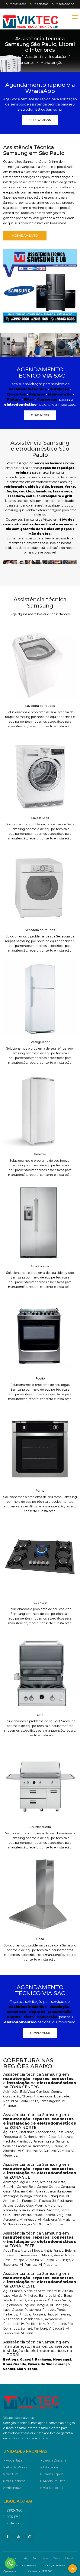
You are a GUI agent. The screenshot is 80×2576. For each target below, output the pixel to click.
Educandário (50, 2467)
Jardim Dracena (53, 2460)
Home (14, 57)
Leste (45, 2558)
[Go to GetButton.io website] (10, 2571)
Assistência (34, 57)
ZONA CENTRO (24, 2087)
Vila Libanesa (14, 2481)
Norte (24, 2558)
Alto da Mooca (15, 2467)
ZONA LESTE (22, 2246)
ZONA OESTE (22, 2286)
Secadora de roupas (40, 930)
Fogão (40, 1378)
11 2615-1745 (41, 4)
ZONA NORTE (22, 2127)
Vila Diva (11, 2474)
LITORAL (11, 2354)
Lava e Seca (40, 818)
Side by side (40, 1266)
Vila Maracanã (51, 2488)
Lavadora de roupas (40, 706)
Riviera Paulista (52, 2481)
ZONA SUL (19, 2177)
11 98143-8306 (65, 4)
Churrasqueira (40, 1827)
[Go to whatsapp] (10, 2563)
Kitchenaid (29, 2565)
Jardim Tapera (52, 2474)
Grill (40, 1715)
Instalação (57, 57)
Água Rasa (12, 2460)
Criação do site (55, 2565)
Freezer (40, 1154)
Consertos (26, 63)
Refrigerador (40, 1042)
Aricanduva (12, 2488)
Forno (40, 1490)
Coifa (40, 1939)
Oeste (56, 2558)
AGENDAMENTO (25, 235)
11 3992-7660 (18, 4)
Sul (34, 2558)
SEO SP (46, 2571)
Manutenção (51, 63)
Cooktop (40, 1603)
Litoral (69, 2558)
